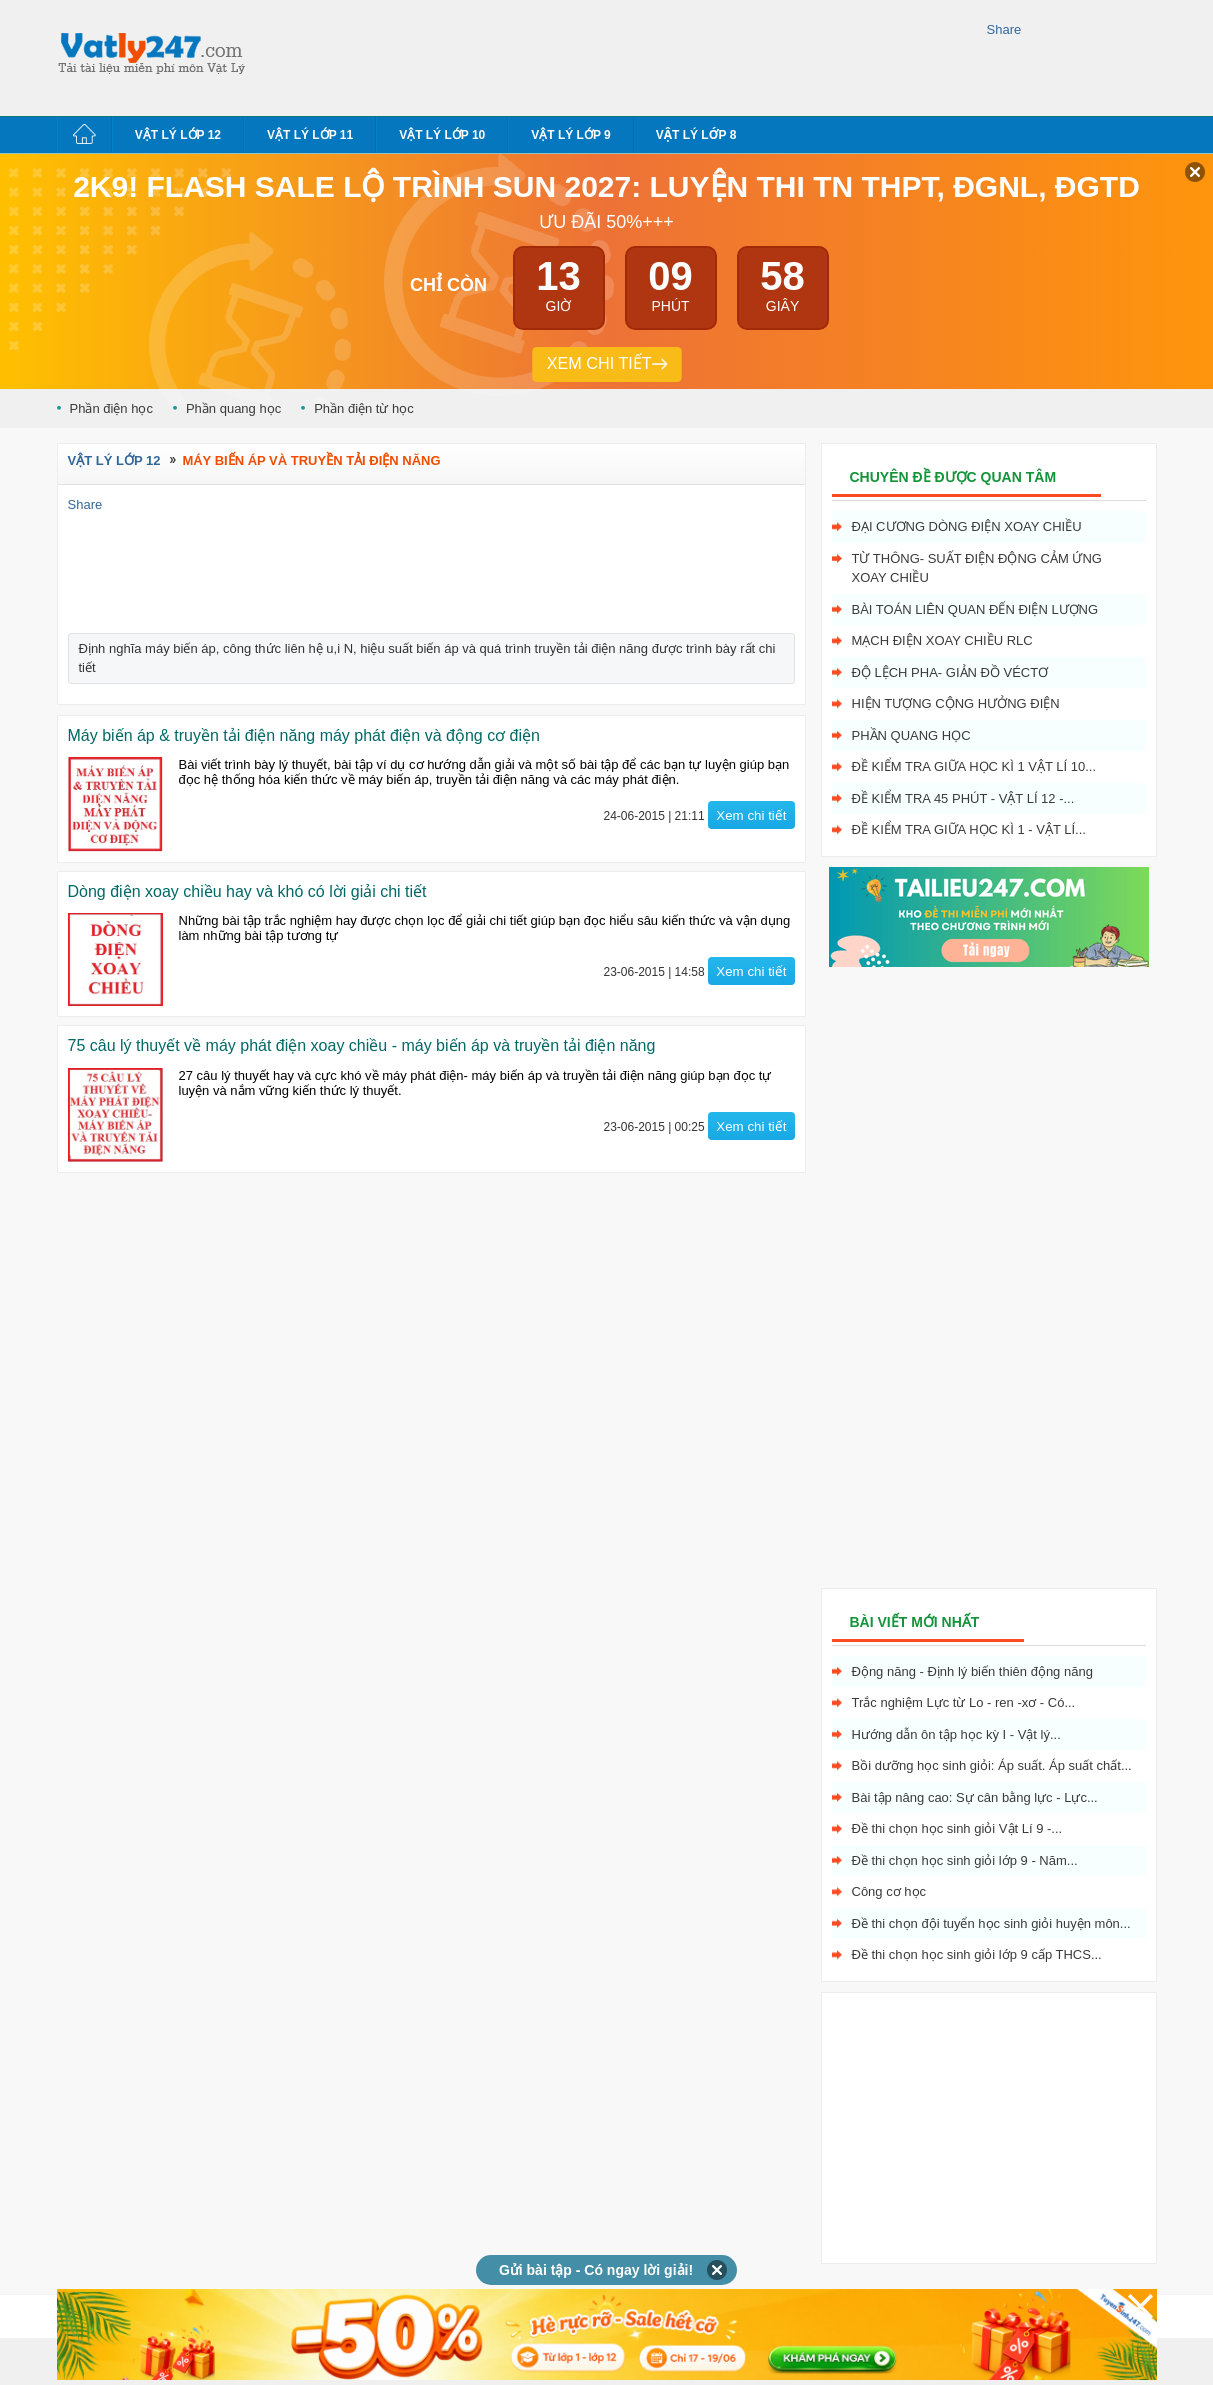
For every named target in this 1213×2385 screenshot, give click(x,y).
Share (1004, 29)
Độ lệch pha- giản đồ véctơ (950, 672)
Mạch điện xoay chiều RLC (942, 640)
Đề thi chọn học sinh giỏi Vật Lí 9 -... (957, 1828)
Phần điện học (111, 408)
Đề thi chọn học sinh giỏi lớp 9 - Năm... (965, 1860)
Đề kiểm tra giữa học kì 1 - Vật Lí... (969, 829)
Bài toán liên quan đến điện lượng (975, 609)
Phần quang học (233, 408)
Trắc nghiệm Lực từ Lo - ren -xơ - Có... (964, 1702)
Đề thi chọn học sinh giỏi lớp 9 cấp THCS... (977, 1954)
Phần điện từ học (364, 408)
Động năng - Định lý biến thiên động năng (972, 1671)
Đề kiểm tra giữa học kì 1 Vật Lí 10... (974, 766)
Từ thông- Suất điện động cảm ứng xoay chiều (977, 568)
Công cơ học (889, 1891)
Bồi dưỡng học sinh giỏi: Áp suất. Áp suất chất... (992, 1765)
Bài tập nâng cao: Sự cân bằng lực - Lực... (975, 1797)
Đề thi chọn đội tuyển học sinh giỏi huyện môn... (991, 1923)
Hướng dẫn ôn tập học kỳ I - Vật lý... (956, 1734)
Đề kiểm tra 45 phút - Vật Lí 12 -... (963, 798)
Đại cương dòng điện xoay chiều (967, 526)
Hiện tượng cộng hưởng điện (956, 703)
